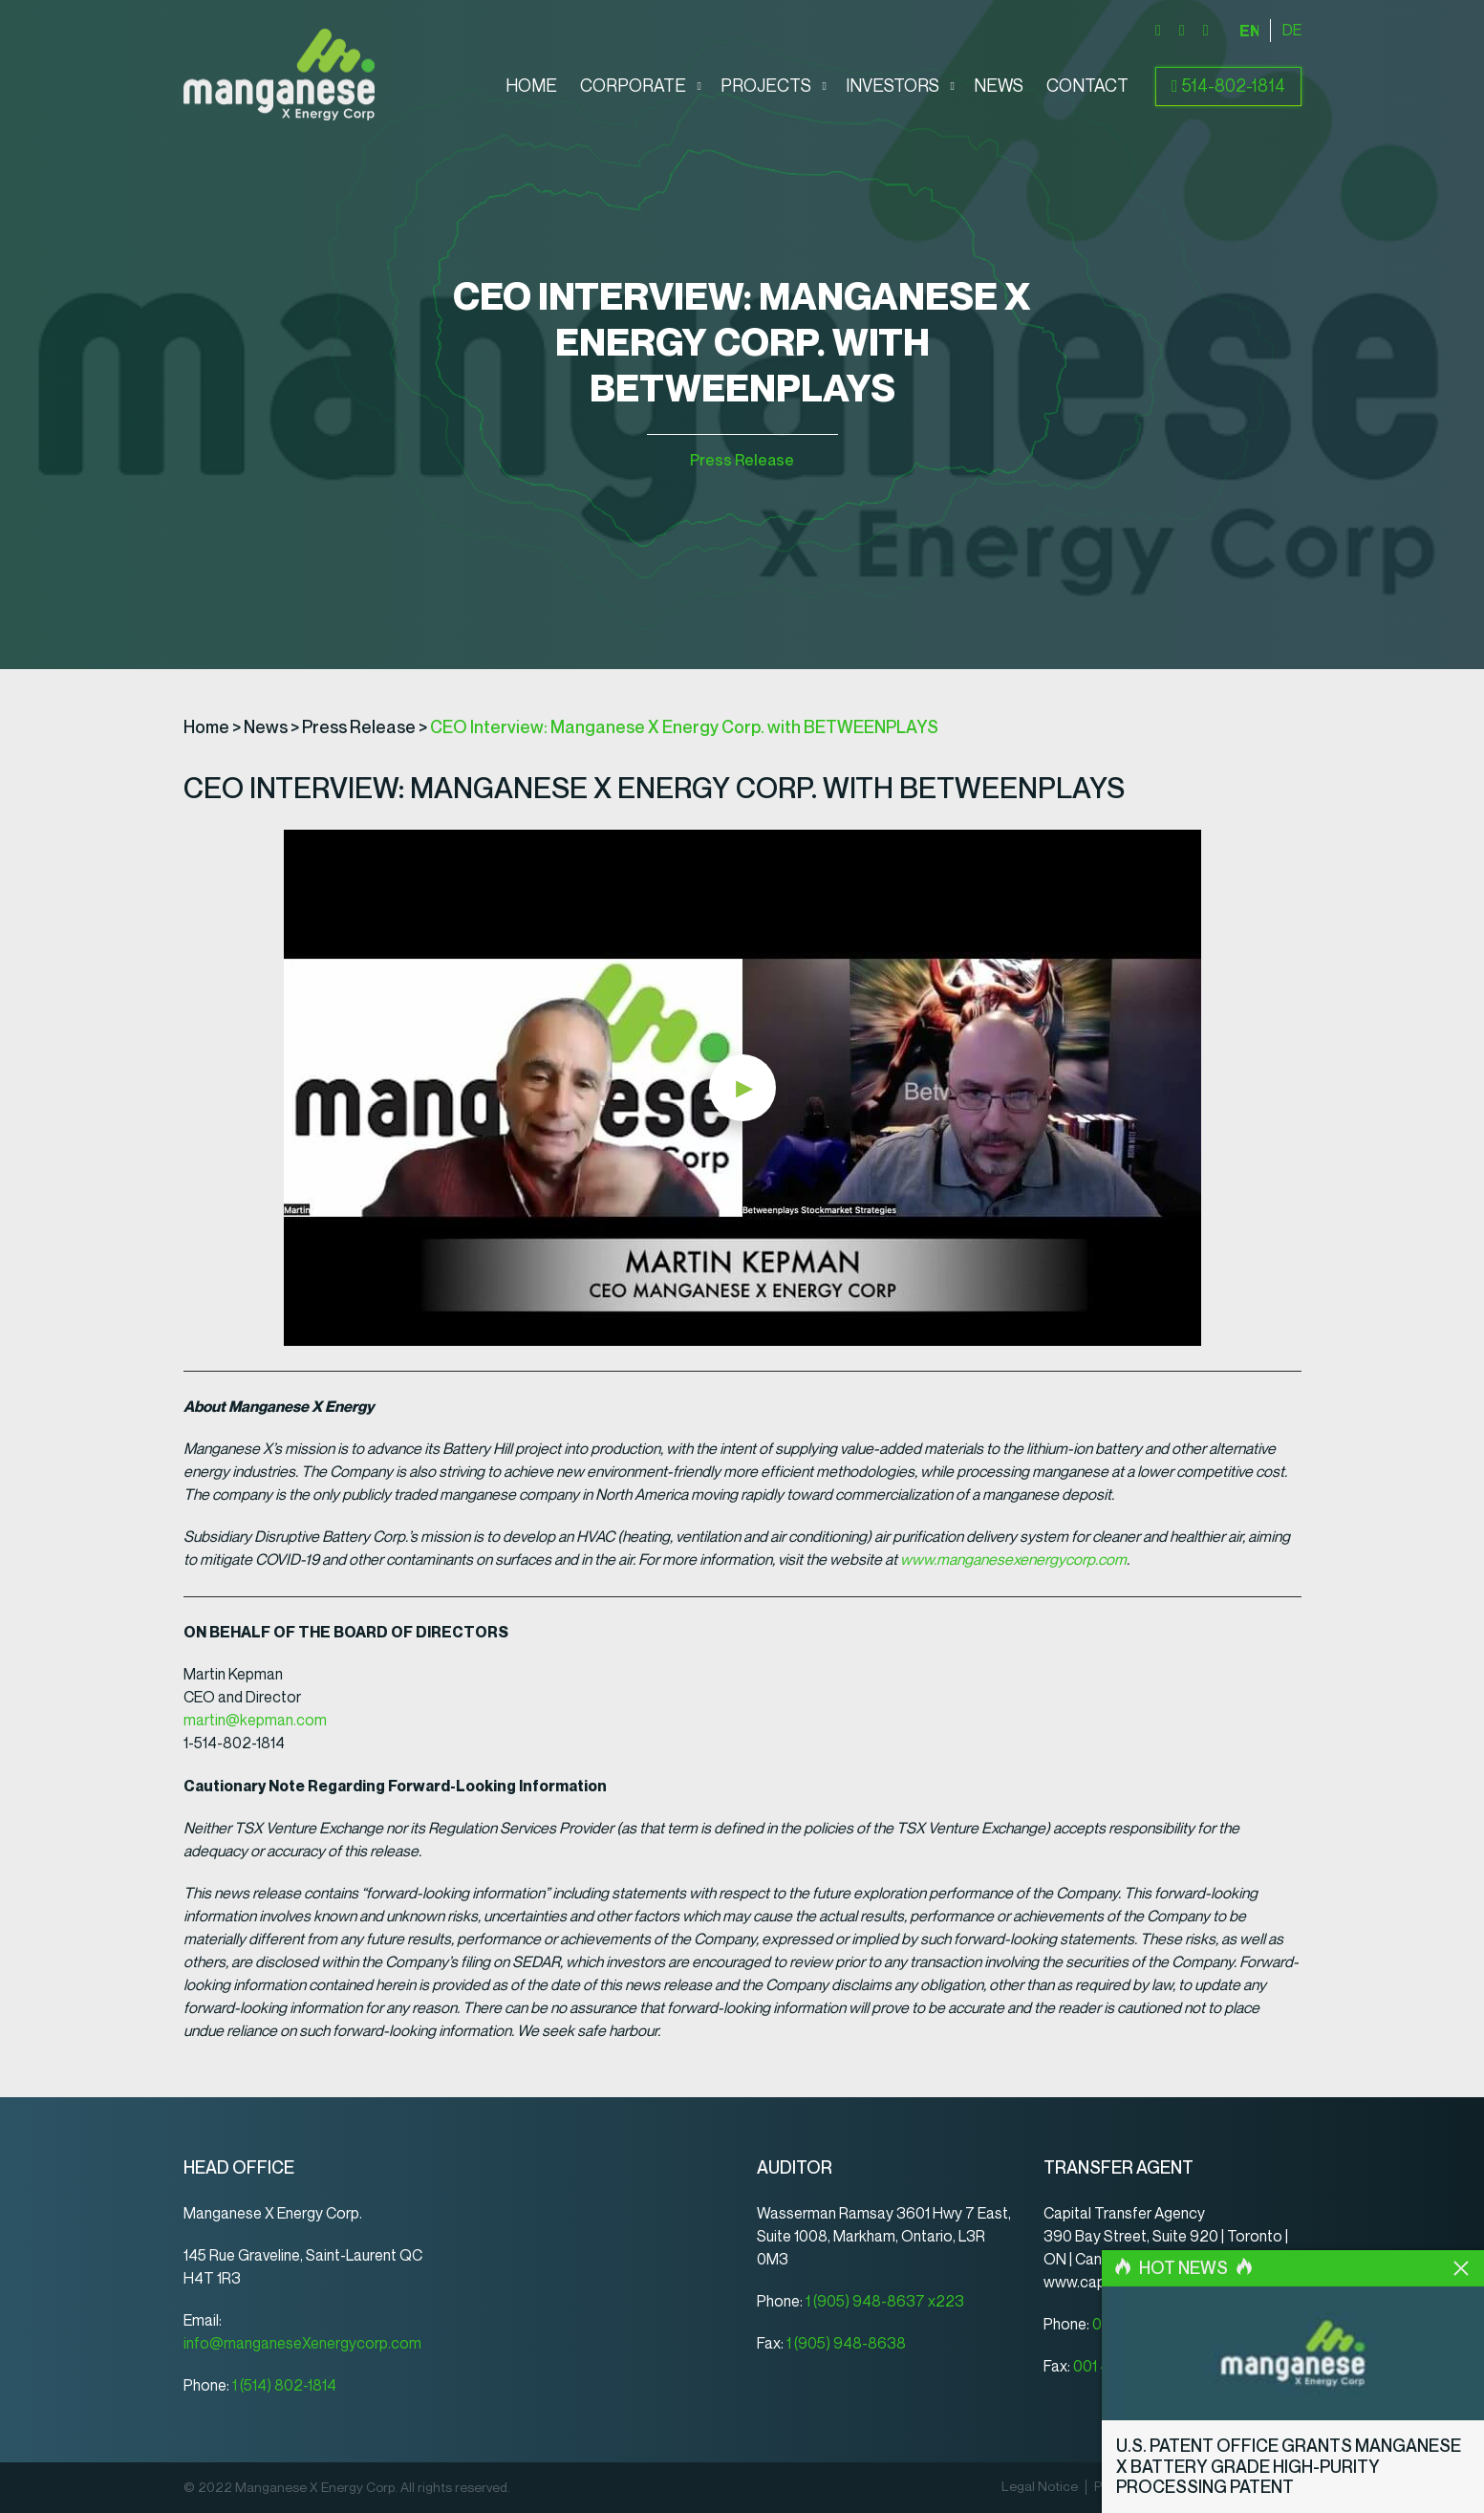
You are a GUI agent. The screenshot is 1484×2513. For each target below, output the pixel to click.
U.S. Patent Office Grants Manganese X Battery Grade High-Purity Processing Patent (1288, 2467)
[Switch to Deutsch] (1292, 30)
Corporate (633, 86)
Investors (892, 86)
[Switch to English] (1249, 30)
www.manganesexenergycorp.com (1013, 1559)
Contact (1087, 86)
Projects (765, 86)
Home (531, 86)
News (998, 86)
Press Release (742, 460)
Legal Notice (1039, 2487)
